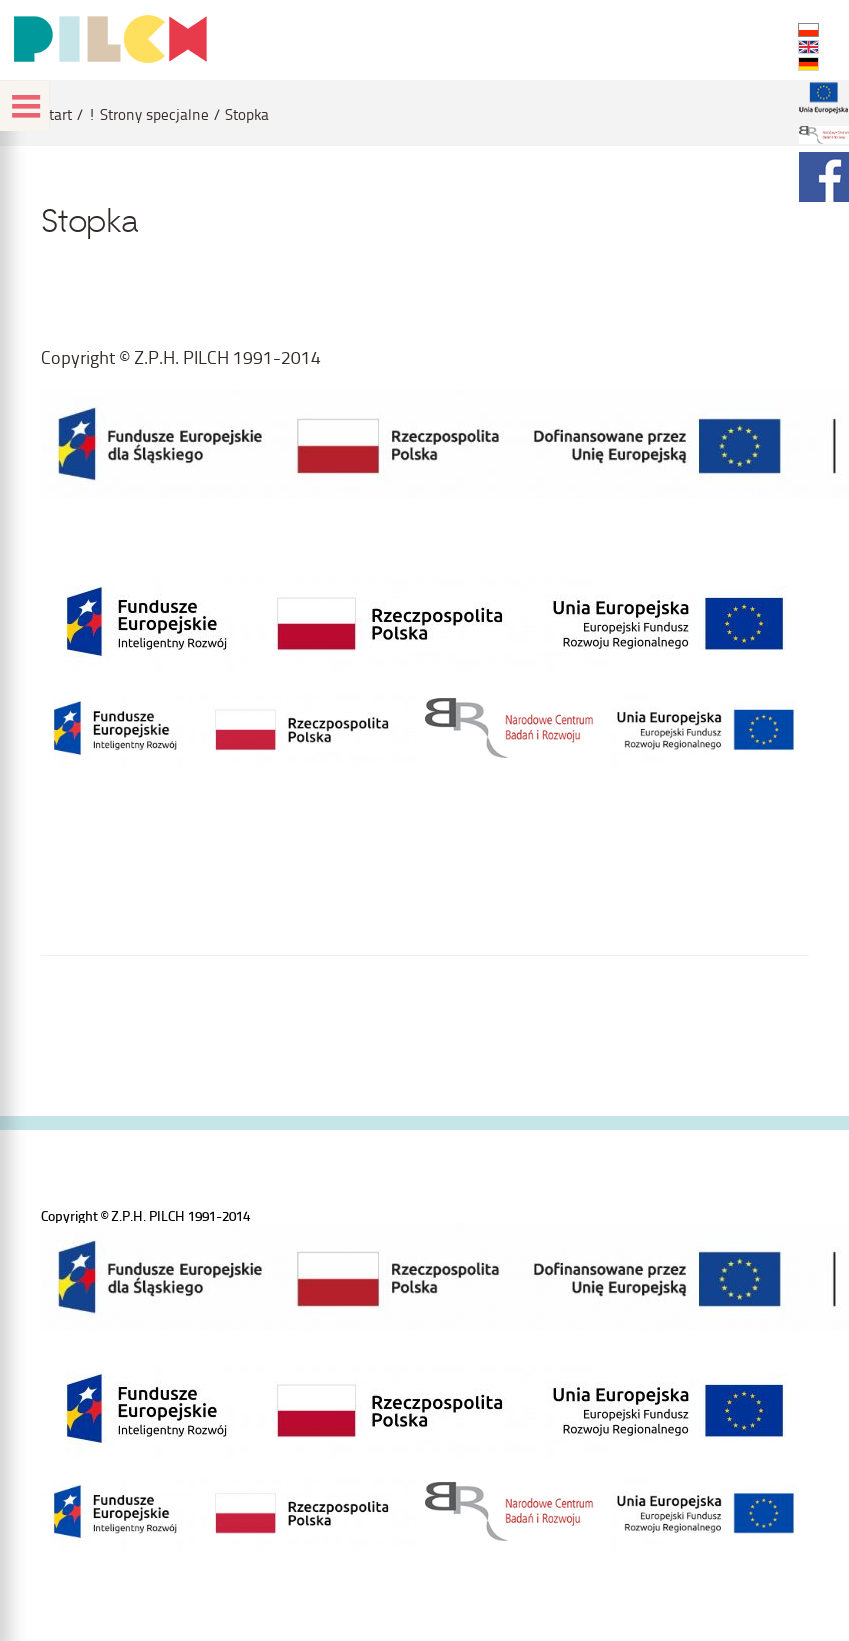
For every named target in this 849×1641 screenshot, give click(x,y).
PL (808, 30)
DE (808, 64)
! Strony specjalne (148, 114)
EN (808, 47)
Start (56, 114)
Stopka (247, 114)
